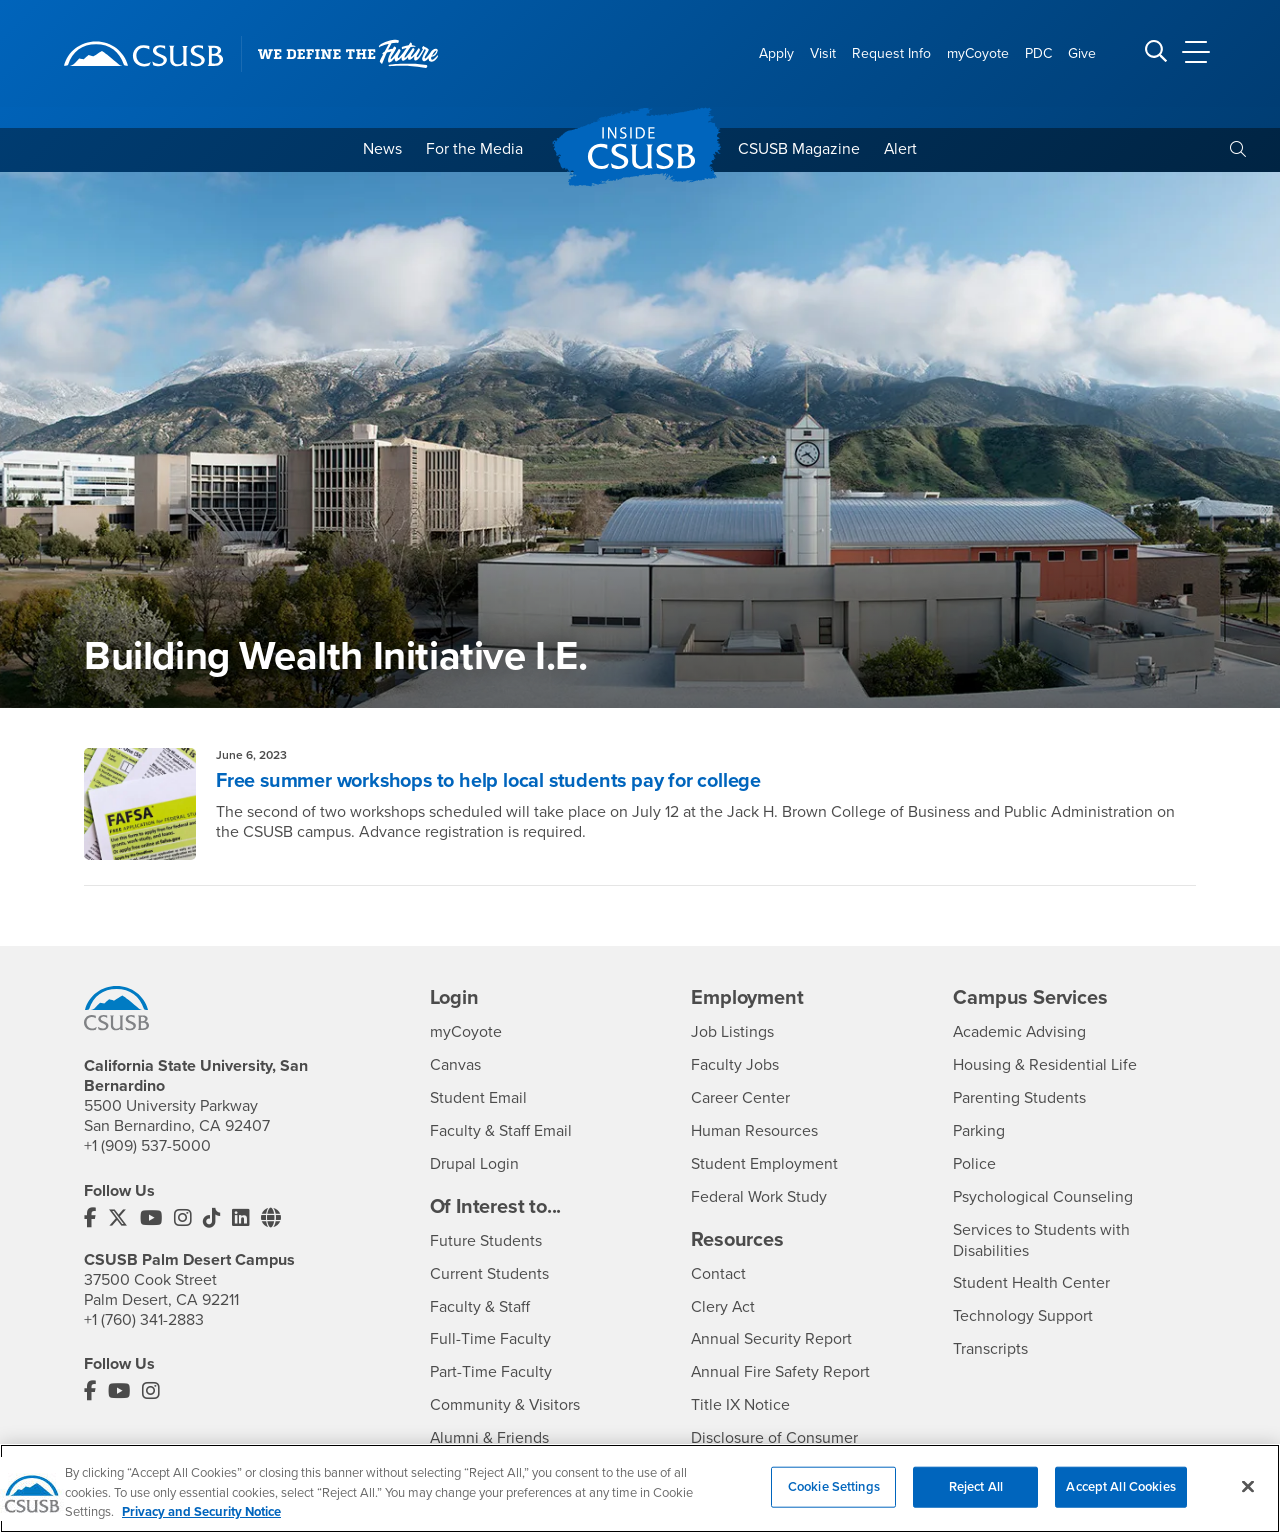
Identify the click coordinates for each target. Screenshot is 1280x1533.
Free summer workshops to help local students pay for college (491, 782)
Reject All (976, 1505)
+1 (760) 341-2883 (144, 1319)
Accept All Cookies (1120, 1505)
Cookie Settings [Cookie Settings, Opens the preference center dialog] (834, 1505)
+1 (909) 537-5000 (147, 1146)
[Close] (1248, 1504)
